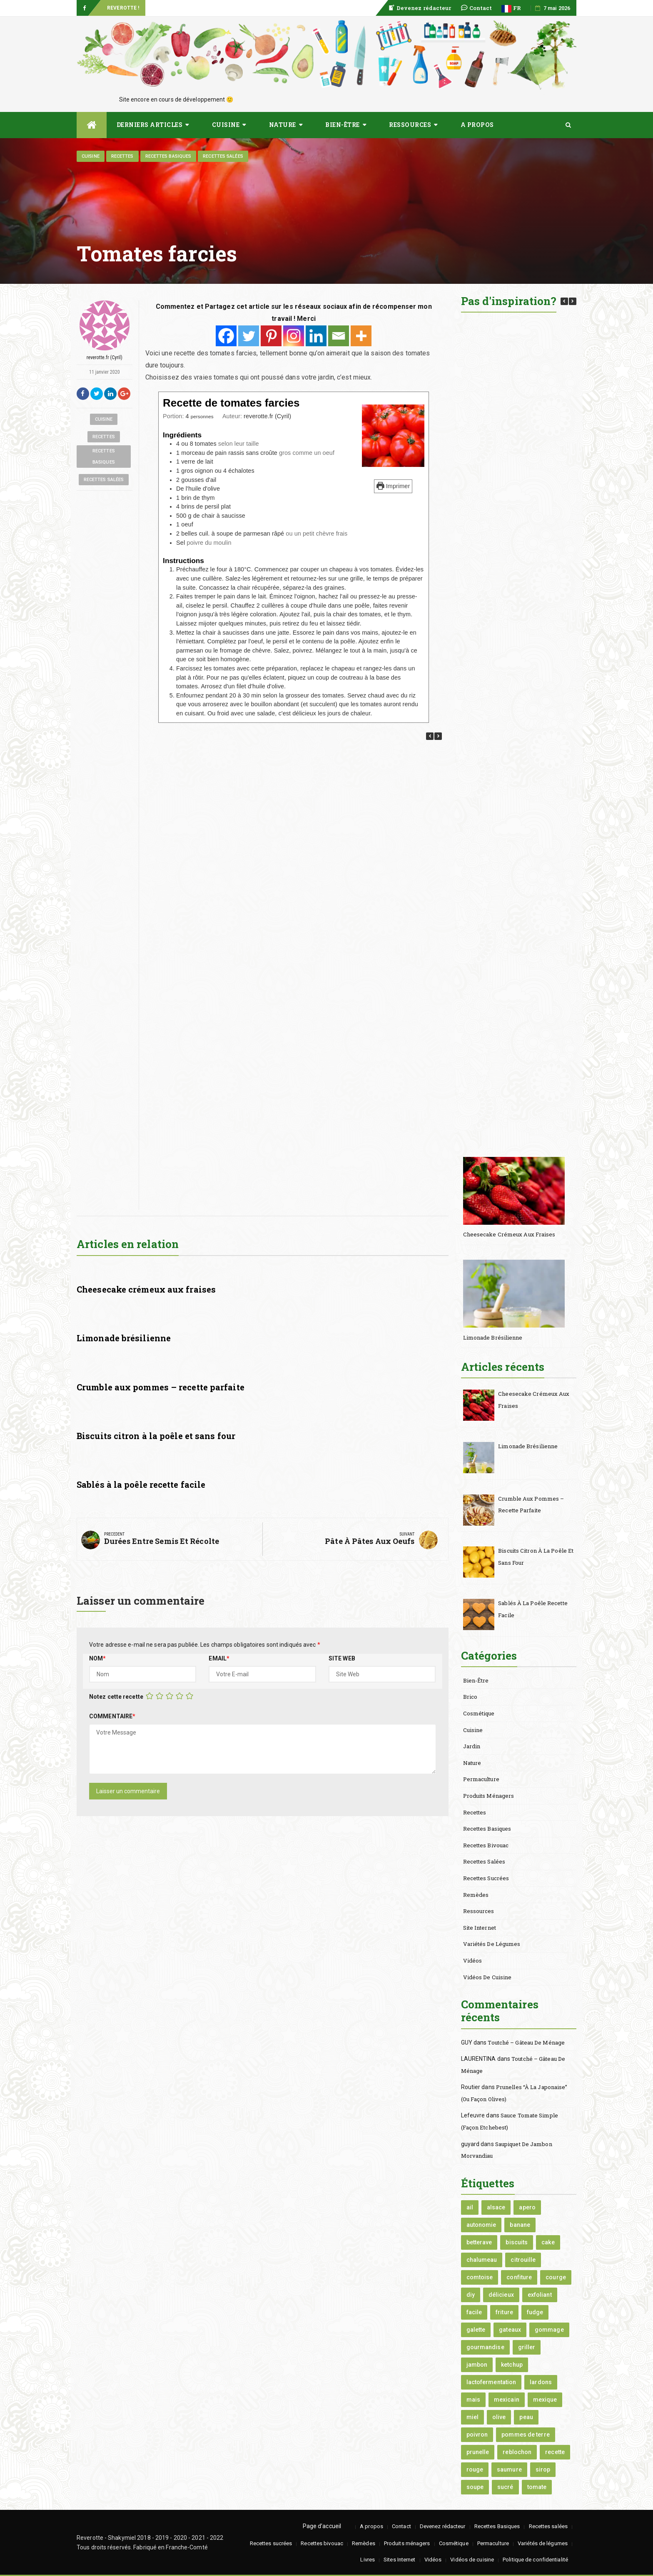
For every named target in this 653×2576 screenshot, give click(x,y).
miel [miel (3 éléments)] (472, 2417)
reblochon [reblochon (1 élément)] (517, 2452)
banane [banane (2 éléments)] (520, 2224)
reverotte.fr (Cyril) (105, 330)
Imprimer (393, 486)
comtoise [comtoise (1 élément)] (479, 2277)
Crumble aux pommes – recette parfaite (160, 1387)
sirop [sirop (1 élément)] (543, 2469)
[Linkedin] (316, 335)
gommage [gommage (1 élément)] (549, 2329)
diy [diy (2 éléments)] (470, 2294)
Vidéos (472, 1960)
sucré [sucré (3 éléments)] (505, 2487)
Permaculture (481, 1779)
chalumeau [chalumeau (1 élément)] (481, 2259)
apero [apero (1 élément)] (527, 2207)
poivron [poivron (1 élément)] (477, 2434)
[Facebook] (226, 335)
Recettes (122, 156)
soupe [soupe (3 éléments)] (475, 2487)
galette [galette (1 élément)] (476, 2329)
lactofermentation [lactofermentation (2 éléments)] (491, 2382)
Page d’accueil (322, 2526)
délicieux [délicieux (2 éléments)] (501, 2294)
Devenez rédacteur (443, 2526)
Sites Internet (399, 2559)
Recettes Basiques (168, 156)
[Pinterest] (271, 335)
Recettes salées (223, 156)
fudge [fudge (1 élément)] (535, 2312)
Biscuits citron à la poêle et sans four (156, 1435)
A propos (477, 125)
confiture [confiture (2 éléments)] (519, 2277)
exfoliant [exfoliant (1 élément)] (540, 2294)
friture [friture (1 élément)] (504, 2312)
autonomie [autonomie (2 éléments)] (481, 2224)
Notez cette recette (116, 1696)
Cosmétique (479, 1713)
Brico (470, 1696)
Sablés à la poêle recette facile (141, 1484)
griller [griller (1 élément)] (527, 2347)
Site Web (342, 1658)
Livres (367, 2559)
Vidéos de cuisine (487, 1977)
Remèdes (476, 1894)
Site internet (479, 1927)
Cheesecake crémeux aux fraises (146, 1289)
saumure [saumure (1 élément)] (509, 2469)
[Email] (338, 335)
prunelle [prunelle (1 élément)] (477, 2452)
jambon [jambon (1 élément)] (477, 2364)
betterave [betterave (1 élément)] (479, 2242)
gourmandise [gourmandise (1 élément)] (485, 2347)
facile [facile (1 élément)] (474, 2312)
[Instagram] (293, 335)
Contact (401, 2526)
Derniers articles (150, 125)
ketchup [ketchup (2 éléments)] (512, 2364)
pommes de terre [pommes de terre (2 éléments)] (525, 2434)
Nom (97, 1658)
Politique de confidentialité (535, 2559)
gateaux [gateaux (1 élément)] (510, 2329)
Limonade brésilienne (124, 1338)
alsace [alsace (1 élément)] (496, 2207)
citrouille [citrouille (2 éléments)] (523, 2259)
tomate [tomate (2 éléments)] (537, 2487)
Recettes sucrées (486, 1878)
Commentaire (112, 1716)
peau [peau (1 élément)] (526, 2417)
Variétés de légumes (492, 1944)
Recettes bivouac (486, 1845)
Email (219, 1658)
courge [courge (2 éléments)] (556, 2277)
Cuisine (226, 125)
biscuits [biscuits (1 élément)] (517, 2242)
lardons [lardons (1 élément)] (541, 2382)
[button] (438, 736)
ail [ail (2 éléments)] (469, 2207)
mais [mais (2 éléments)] (473, 2399)
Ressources (410, 125)
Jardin (472, 1746)
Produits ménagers (488, 1795)
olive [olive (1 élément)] (499, 2417)
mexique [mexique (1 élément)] (545, 2399)
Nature (282, 125)
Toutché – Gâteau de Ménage (526, 2042)
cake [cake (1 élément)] (547, 2242)
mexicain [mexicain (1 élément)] (506, 2399)
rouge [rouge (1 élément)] (475, 2469)
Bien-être (342, 125)
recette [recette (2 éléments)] (555, 2452)
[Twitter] (248, 335)
